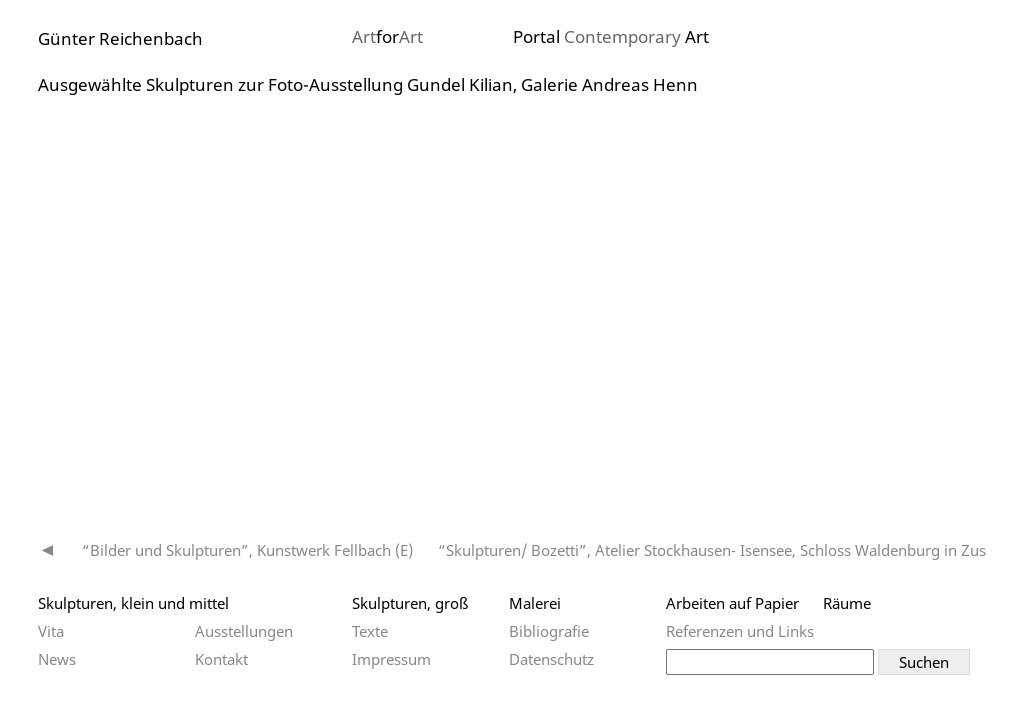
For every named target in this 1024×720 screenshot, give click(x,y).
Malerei (535, 603)
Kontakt (221, 659)
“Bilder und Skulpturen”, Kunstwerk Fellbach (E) (247, 550)
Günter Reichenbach (120, 38)
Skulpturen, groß (410, 603)
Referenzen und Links (740, 631)
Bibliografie (549, 631)
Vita (51, 631)
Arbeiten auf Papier (732, 603)
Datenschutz (551, 659)
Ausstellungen (244, 631)
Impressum (391, 659)
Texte (370, 631)
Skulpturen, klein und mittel (133, 603)
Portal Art (611, 36)
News (57, 659)
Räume (847, 603)
